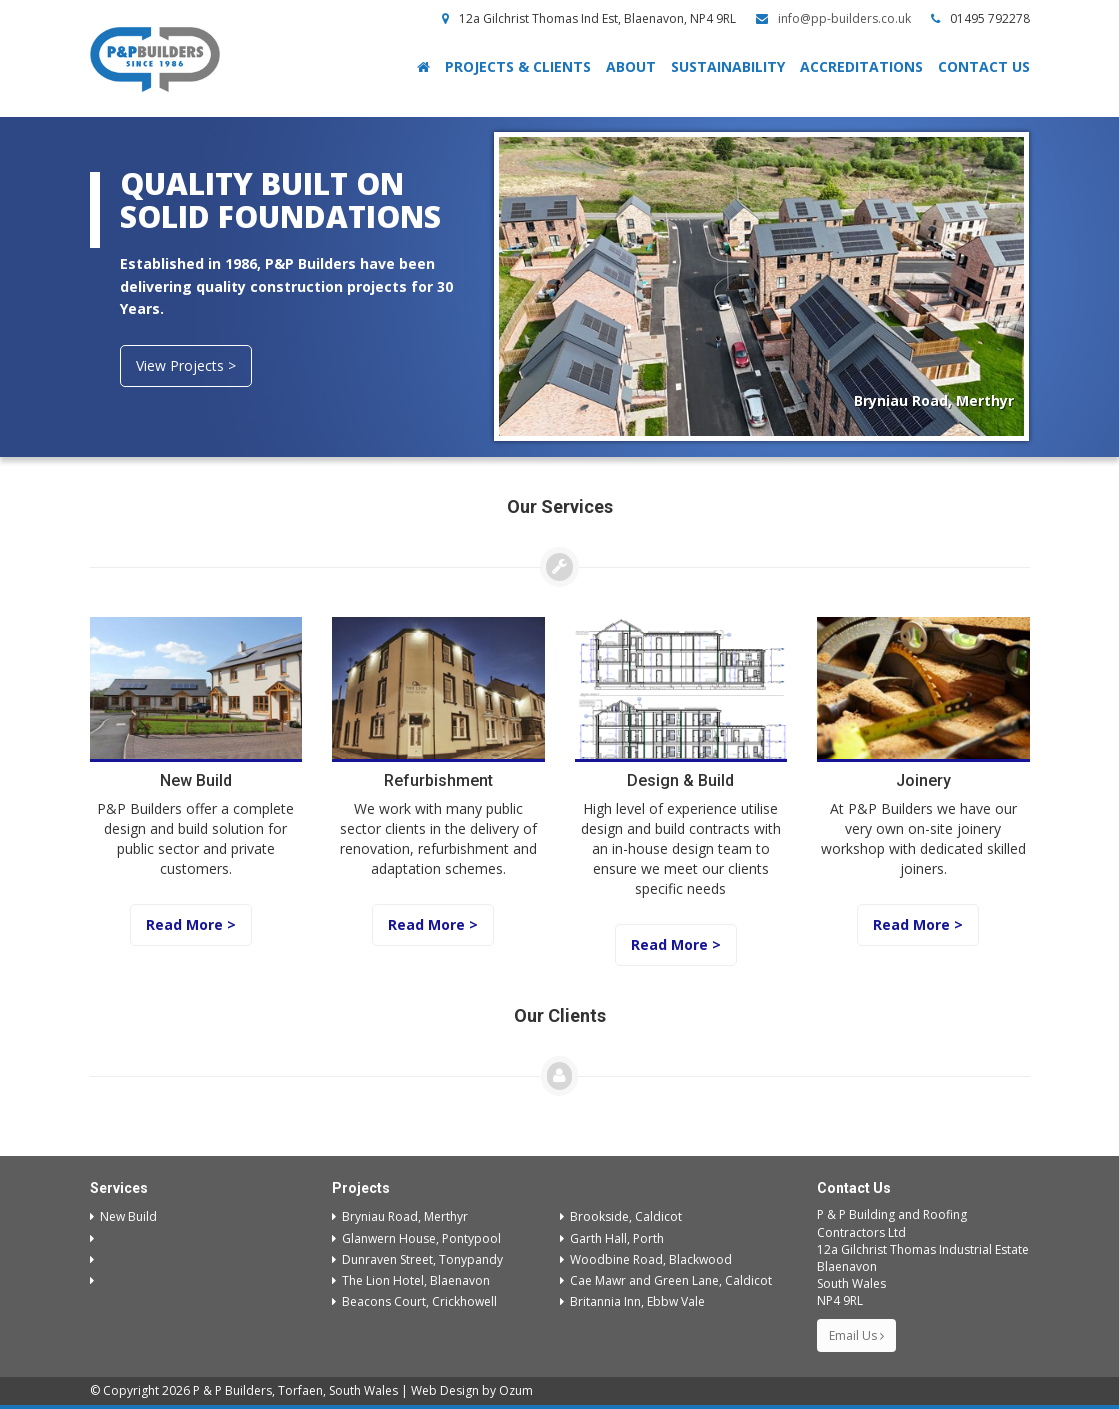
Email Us (856, 1335)
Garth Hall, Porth (612, 1238)
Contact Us (984, 66)
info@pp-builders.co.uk (844, 18)
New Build (123, 1216)
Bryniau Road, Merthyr (400, 1216)
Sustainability (728, 66)
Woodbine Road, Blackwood (646, 1259)
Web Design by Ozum (472, 1390)
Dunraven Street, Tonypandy (417, 1259)
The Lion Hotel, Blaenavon (411, 1280)
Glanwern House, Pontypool (416, 1238)
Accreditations (861, 66)
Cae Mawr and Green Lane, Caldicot (666, 1280)
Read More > (191, 924)
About (631, 66)
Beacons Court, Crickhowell (414, 1301)
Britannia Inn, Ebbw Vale (632, 1301)
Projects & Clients (518, 66)
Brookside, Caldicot (621, 1216)
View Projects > (186, 365)
